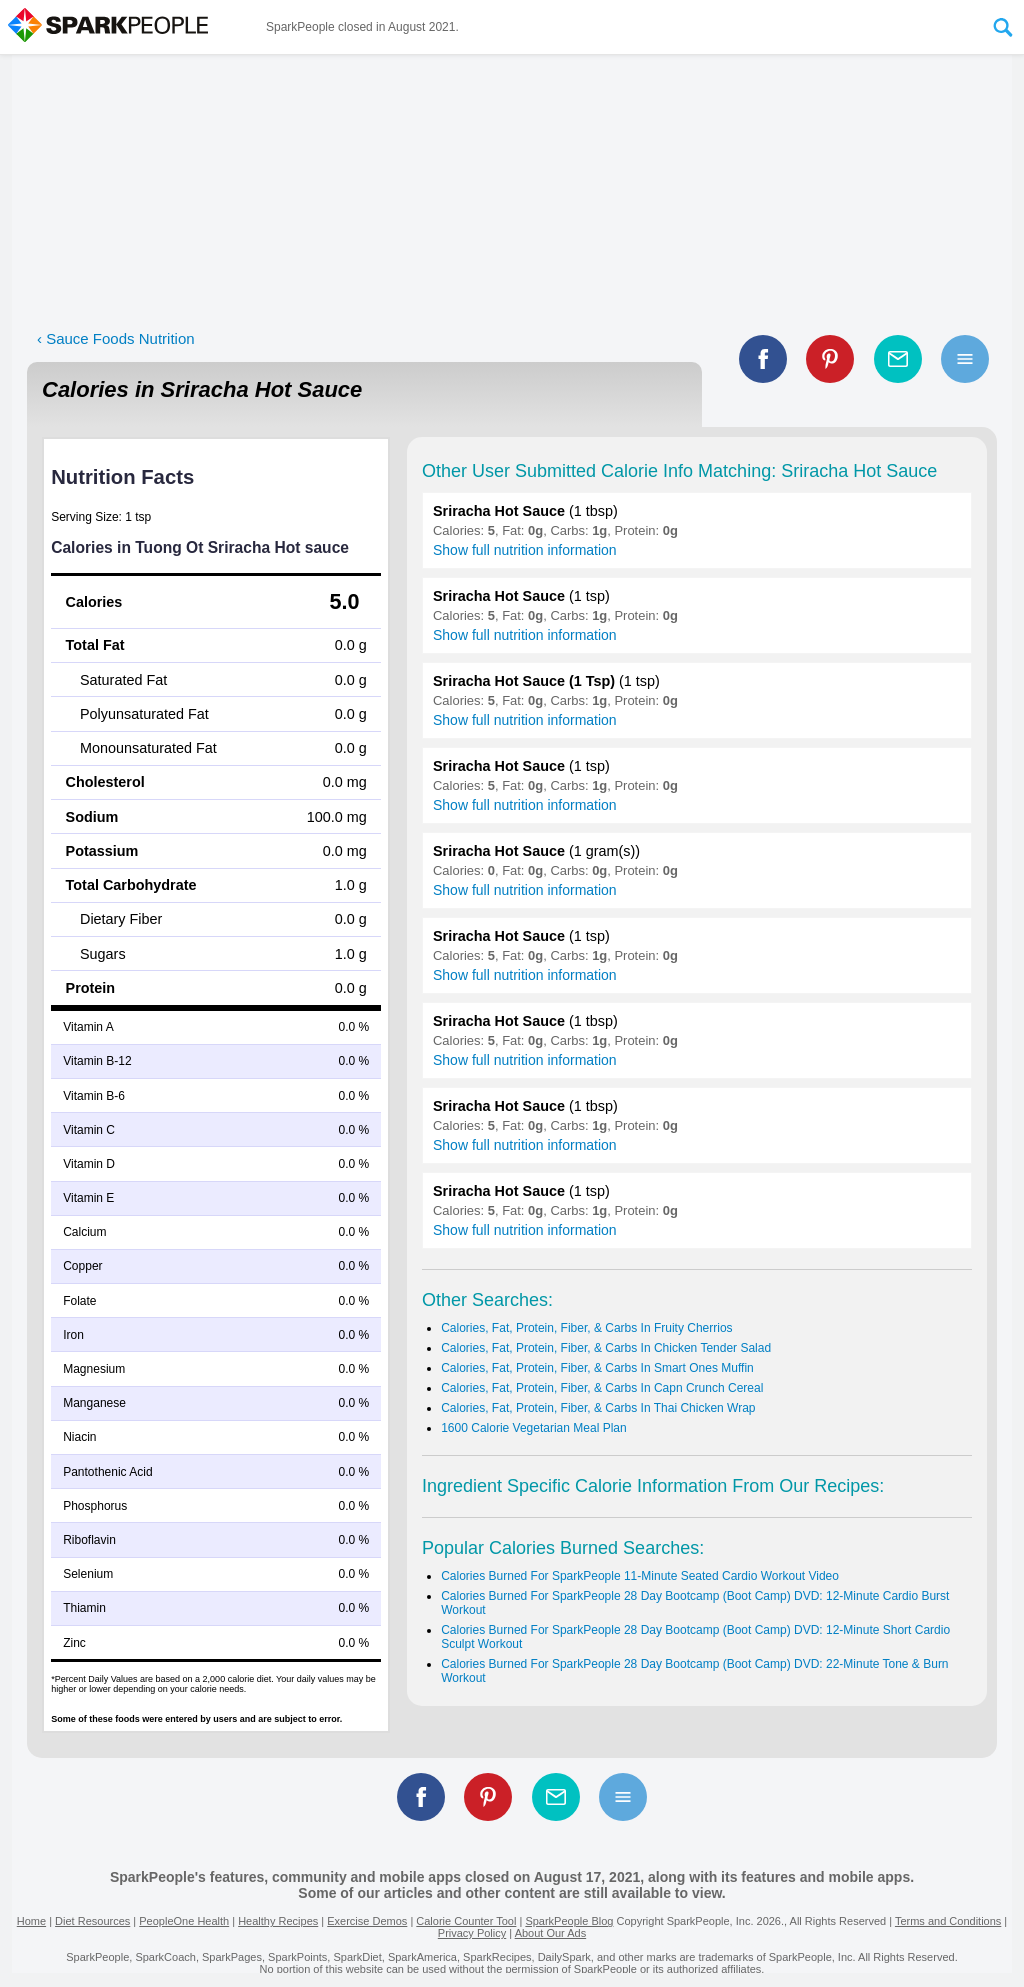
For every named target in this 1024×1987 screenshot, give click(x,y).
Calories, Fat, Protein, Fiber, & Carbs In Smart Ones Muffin (597, 1368)
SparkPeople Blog (569, 1921)
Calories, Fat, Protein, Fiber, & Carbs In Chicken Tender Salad (606, 1348)
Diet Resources (92, 1921)
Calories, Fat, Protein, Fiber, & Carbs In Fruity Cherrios (586, 1328)
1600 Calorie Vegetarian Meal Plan (533, 1428)
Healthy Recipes (278, 1921)
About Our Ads (551, 1933)
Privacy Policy (472, 1933)
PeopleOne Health (184, 1921)
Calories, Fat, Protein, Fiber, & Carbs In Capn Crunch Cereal (602, 1388)
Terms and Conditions (948, 1921)
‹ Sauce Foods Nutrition (116, 338)
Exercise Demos (367, 1921)
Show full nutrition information (525, 550)
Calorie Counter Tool (466, 1921)
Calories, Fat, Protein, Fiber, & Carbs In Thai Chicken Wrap (598, 1408)
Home (31, 1921)
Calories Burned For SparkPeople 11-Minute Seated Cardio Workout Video (640, 1576)
